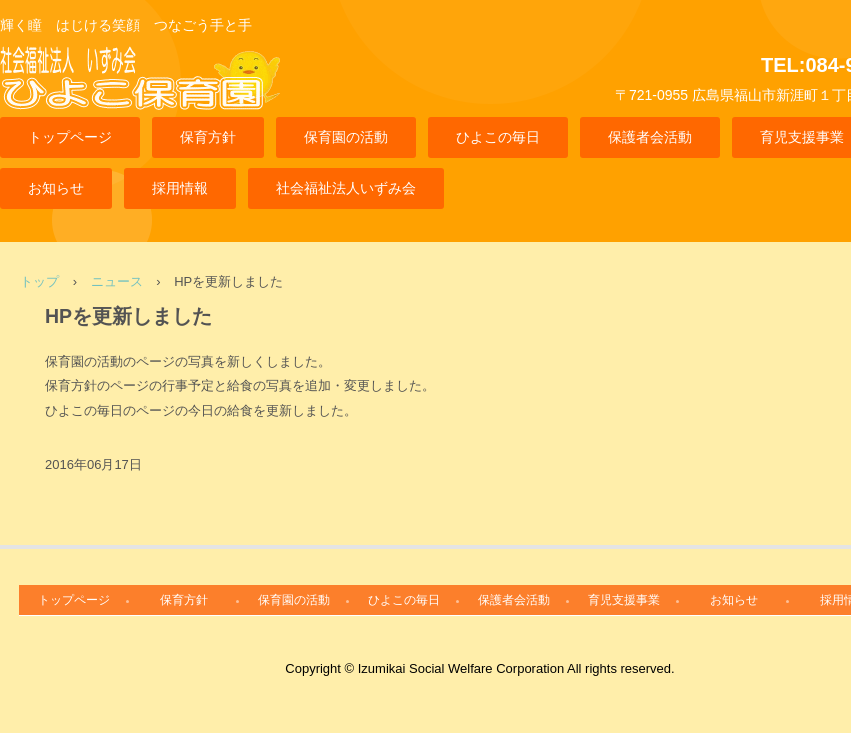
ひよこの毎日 (498, 137)
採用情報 (180, 188)
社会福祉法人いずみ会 (346, 188)
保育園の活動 (346, 137)
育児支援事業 (624, 600)
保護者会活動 (650, 137)
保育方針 (208, 137)
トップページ (70, 137)
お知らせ (56, 188)
